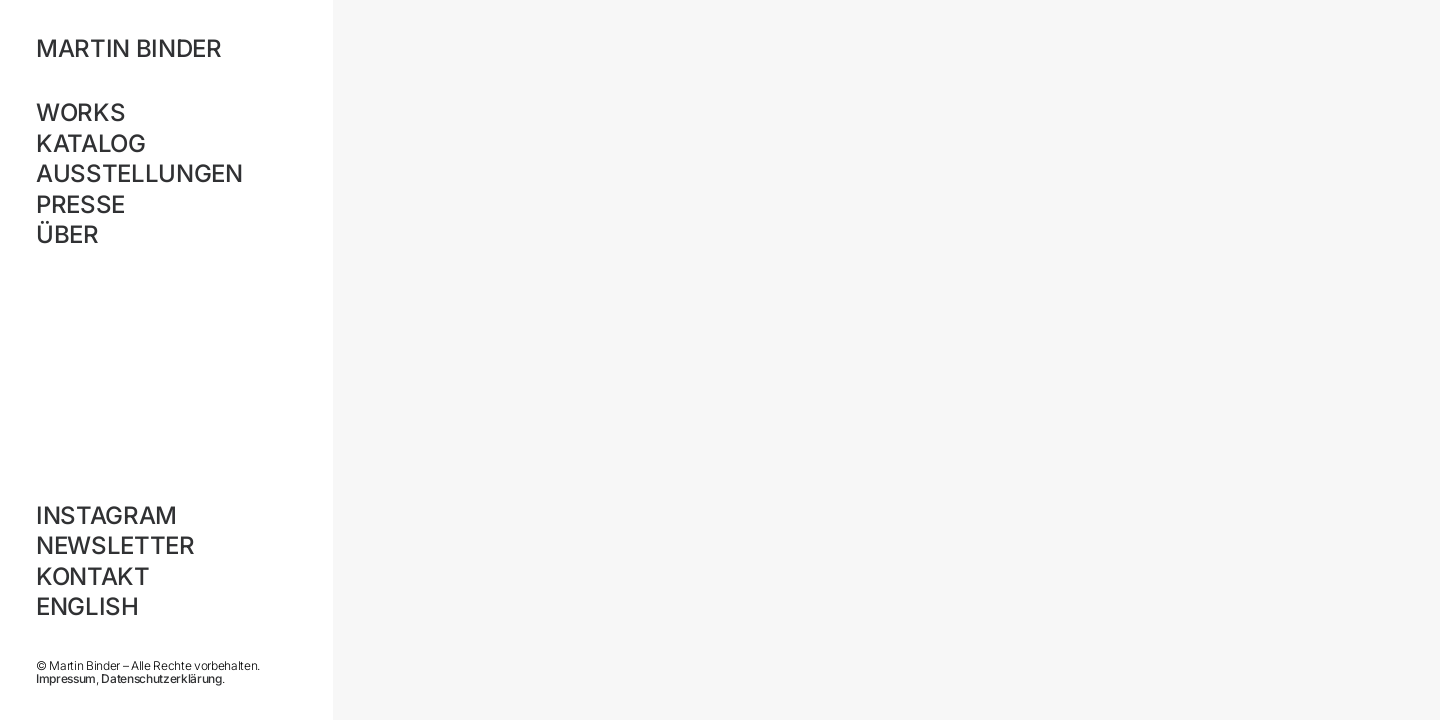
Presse (80, 204)
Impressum (66, 678)
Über (67, 234)
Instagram (106, 515)
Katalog (91, 143)
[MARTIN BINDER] (166, 49)
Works (80, 112)
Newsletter (115, 545)
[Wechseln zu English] (166, 607)
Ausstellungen (139, 173)
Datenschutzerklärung (161, 678)
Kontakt (93, 576)
